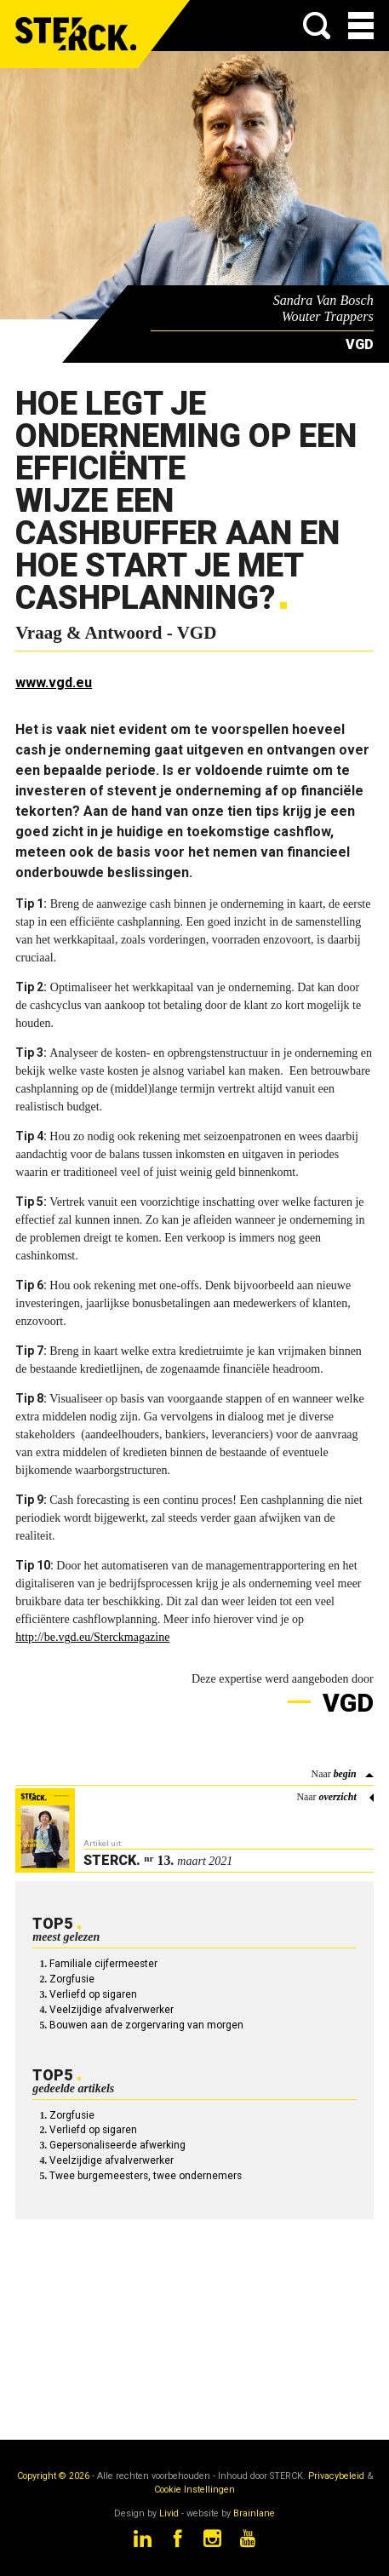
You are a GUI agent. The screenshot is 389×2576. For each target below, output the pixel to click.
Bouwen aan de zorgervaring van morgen (146, 2025)
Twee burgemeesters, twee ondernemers (145, 2176)
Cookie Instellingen (194, 2489)
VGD (345, 1703)
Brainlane (254, 2513)
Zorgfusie (71, 1979)
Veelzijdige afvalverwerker (111, 2010)
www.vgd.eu (53, 682)
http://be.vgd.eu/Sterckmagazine (92, 1637)
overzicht (337, 1797)
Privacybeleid (336, 2475)
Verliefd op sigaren (93, 1994)
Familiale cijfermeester (103, 1964)
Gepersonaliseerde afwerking (117, 2145)
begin (345, 1774)
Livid (169, 2513)
